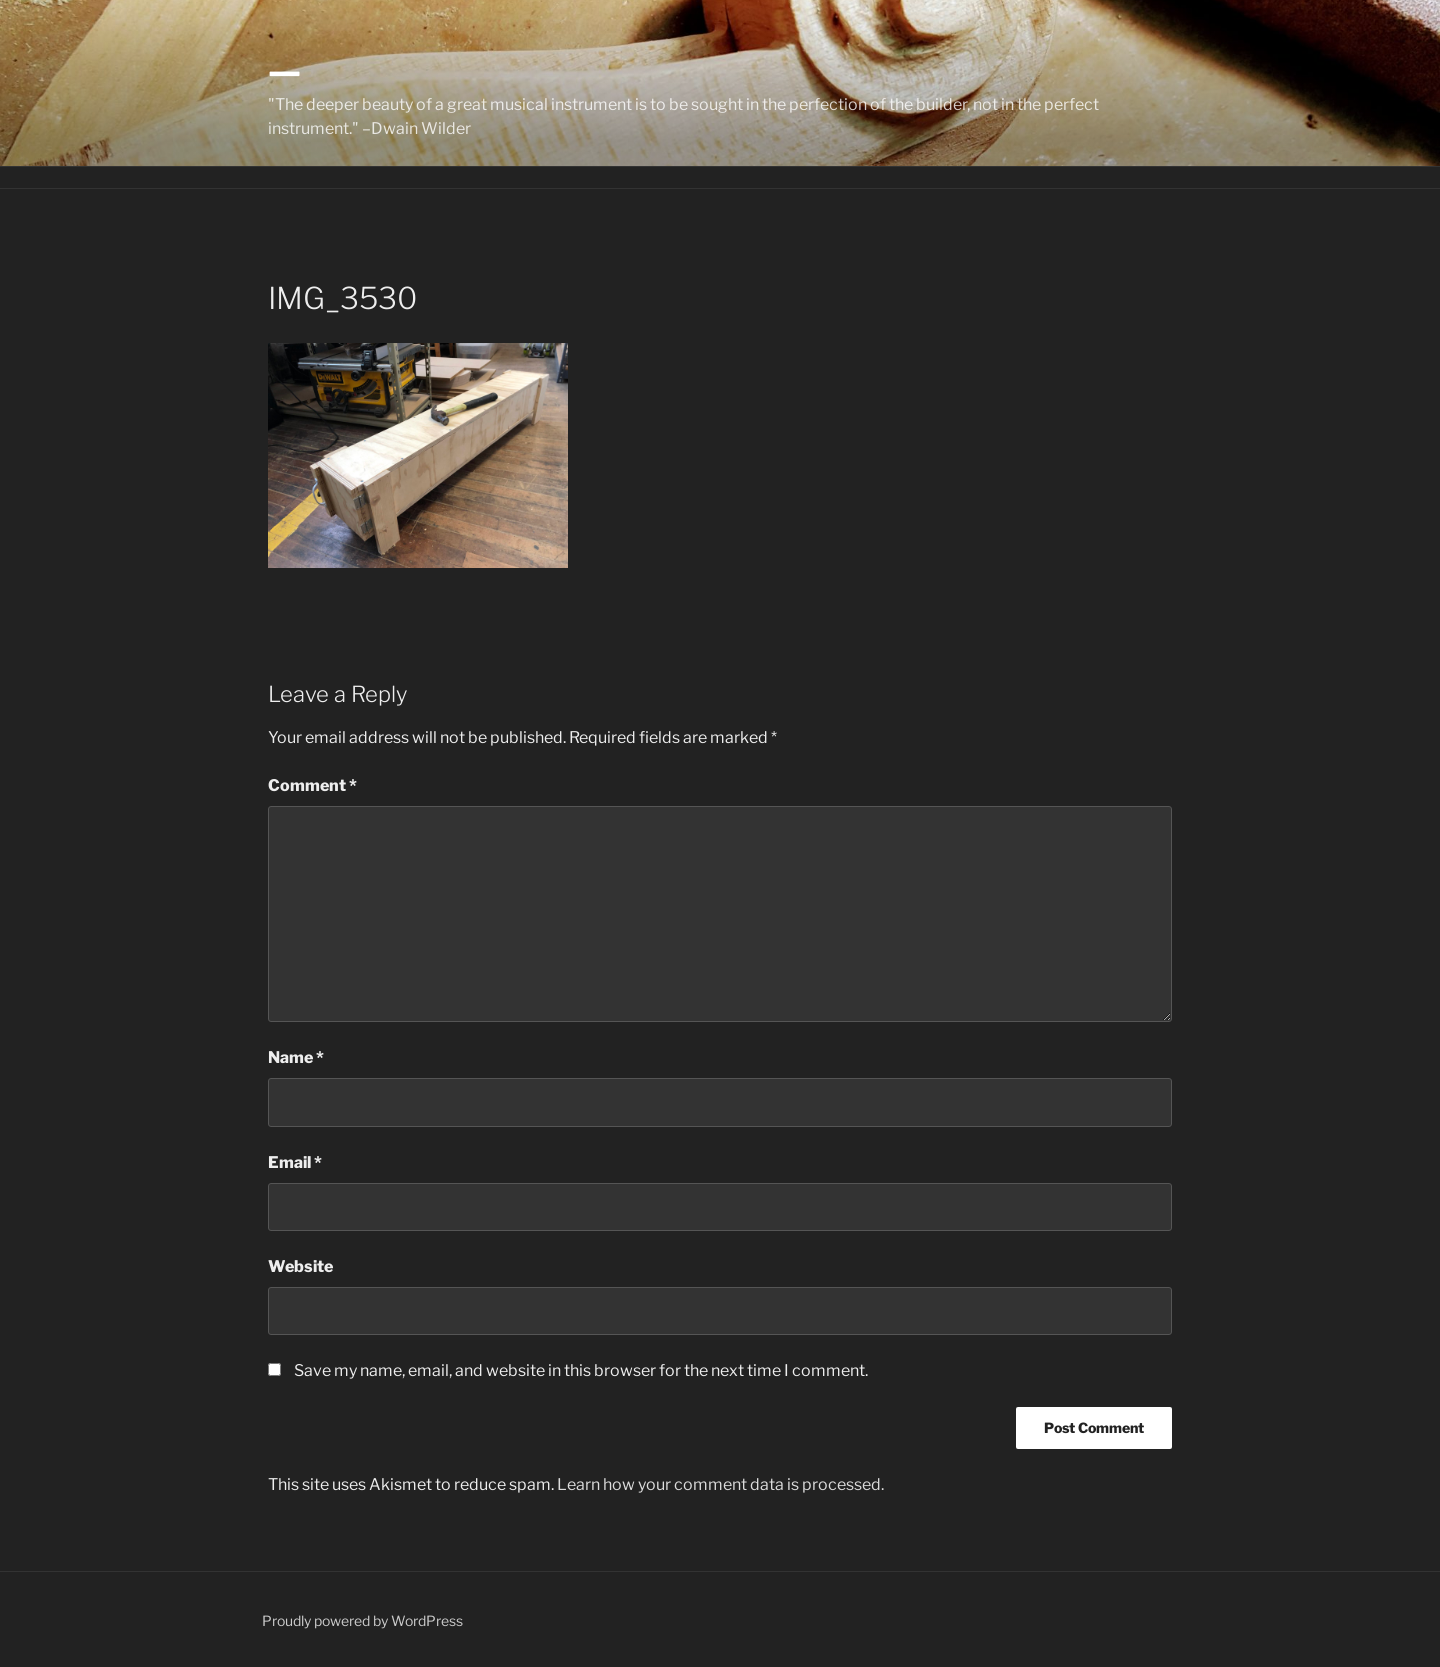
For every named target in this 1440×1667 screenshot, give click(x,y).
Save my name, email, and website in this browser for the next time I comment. (581, 1370)
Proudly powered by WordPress (362, 1620)
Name (296, 1057)
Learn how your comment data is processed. (720, 1484)
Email (295, 1162)
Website (300, 1266)
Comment (312, 785)
